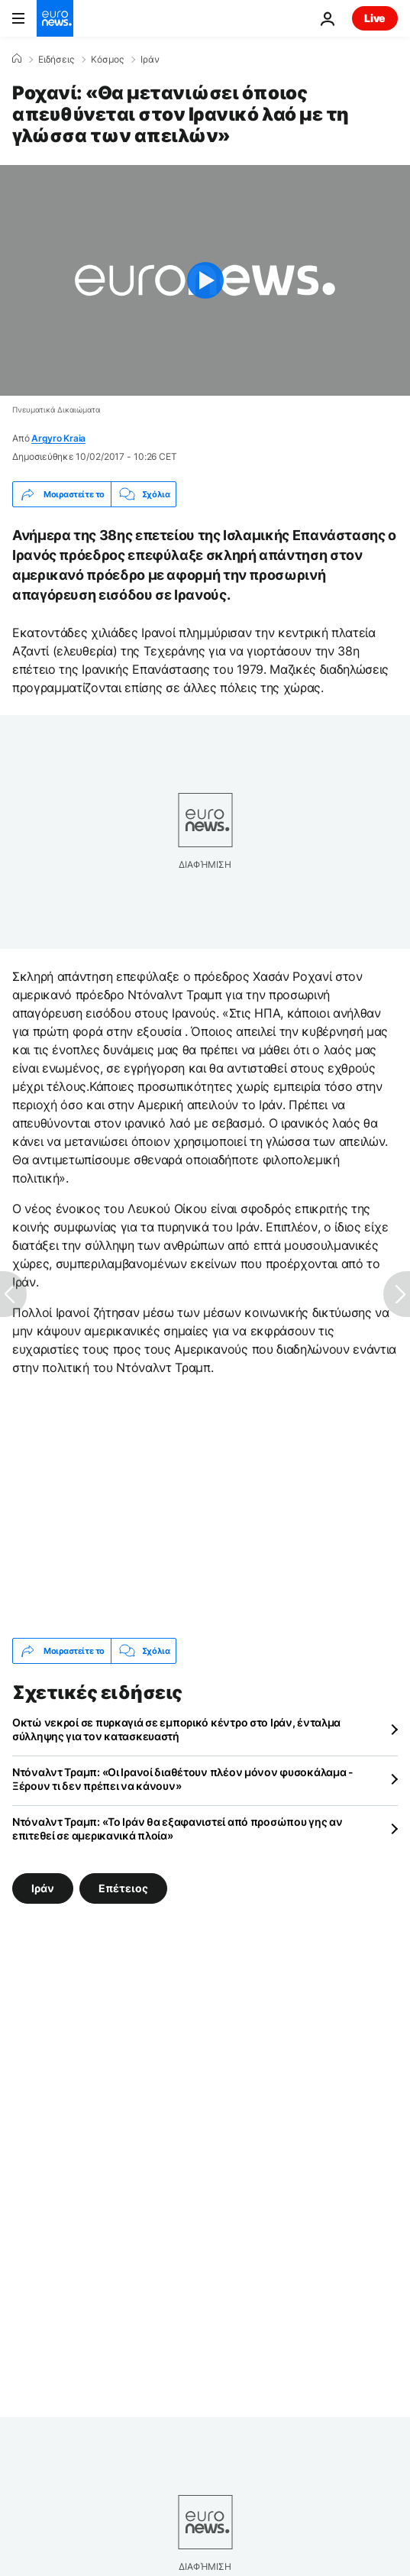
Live (375, 17)
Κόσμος (107, 59)
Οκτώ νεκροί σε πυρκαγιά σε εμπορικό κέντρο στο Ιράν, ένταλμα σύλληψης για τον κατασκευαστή (176, 1729)
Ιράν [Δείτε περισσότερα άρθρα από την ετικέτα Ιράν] (42, 1888)
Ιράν (150, 59)
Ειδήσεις (56, 59)
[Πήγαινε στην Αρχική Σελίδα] (55, 18)
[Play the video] (205, 280)
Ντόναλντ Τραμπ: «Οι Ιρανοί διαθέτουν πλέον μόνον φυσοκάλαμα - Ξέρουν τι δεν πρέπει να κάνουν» (183, 1778)
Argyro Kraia (58, 438)
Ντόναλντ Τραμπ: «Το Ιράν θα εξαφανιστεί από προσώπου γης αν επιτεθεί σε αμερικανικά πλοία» (177, 1828)
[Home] (16, 58)
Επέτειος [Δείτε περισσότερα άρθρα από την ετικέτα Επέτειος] (123, 1888)
